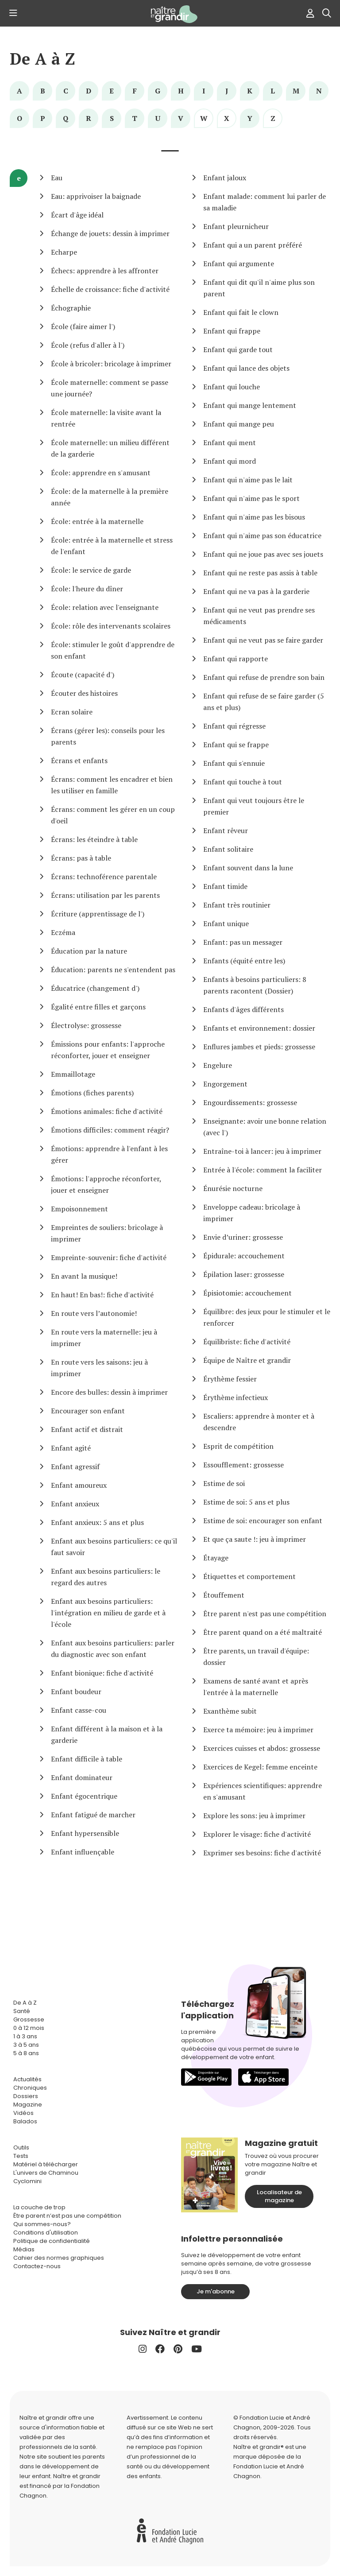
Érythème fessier (230, 1379)
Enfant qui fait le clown (240, 312)
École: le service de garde (91, 570)
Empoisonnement (79, 1209)
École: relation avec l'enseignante (104, 607)
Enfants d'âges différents (243, 1009)
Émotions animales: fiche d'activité (106, 1111)
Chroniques (30, 2087)
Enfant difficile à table (86, 1759)
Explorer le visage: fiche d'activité (257, 1834)
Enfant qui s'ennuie (234, 763)
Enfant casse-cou (78, 1710)
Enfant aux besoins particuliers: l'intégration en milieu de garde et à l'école (108, 1612)
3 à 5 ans (26, 2045)
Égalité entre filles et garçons (98, 1007)
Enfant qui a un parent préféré (252, 245)
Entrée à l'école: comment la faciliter (262, 1170)
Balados (25, 2121)
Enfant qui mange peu (238, 424)
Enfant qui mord (229, 461)
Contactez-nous (37, 2266)
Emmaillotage (73, 1074)
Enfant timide (225, 886)
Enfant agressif (75, 1466)
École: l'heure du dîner (87, 589)
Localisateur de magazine (279, 2196)
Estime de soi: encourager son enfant (262, 1520)
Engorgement (225, 1084)
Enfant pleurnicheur (236, 226)
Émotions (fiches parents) (92, 1093)
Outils (21, 2147)
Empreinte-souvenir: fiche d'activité (108, 1257)
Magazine (27, 2104)
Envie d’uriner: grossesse (243, 1237)
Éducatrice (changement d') (95, 988)
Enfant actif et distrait (87, 1429)
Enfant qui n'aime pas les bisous (254, 517)
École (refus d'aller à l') (87, 345)
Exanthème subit (230, 1711)
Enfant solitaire (228, 849)
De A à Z (42, 58)
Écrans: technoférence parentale (104, 876)
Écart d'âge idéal (77, 215)
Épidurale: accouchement (244, 1256)
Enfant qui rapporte (235, 658)
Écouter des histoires (84, 693)
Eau (56, 177)
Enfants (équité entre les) (244, 961)
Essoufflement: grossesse (243, 1465)
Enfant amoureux (79, 1485)
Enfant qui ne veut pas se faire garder (263, 640)
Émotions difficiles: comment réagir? (110, 1130)
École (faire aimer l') (83, 326)
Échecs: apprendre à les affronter (104, 270)
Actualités (27, 2079)
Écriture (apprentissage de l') (97, 914)
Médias (24, 2249)
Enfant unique (226, 923)
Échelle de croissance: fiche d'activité (110, 289)
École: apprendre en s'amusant (101, 472)
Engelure (217, 1065)
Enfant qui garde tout (238, 349)
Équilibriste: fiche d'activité (246, 1341)
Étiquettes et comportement (249, 1576)
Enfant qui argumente (238, 263)
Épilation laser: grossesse (243, 1274)
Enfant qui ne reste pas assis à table (260, 573)
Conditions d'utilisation (45, 2232)
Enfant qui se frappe (236, 744)
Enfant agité (71, 1448)
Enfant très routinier (236, 905)
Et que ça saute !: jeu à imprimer (254, 1539)
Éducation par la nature (89, 951)
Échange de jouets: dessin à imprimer (110, 233)
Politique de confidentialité (51, 2241)
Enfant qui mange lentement (249, 405)
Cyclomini (27, 2181)
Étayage (215, 1558)
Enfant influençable (82, 1852)
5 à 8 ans (26, 2053)
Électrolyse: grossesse (86, 1025)
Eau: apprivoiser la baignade (96, 196)
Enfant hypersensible (85, 1833)
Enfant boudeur (76, 1691)
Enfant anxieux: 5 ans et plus (97, 1522)
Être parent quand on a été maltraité (262, 1632)
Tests (20, 2156)
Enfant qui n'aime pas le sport (251, 498)
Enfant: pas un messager (242, 942)
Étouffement (223, 1595)
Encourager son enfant (88, 1411)
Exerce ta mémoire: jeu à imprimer (258, 1729)
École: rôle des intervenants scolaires (110, 626)
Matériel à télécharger (45, 2164)
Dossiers (25, 2096)
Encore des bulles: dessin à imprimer (109, 1392)
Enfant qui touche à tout (242, 782)
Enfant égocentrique (84, 1796)
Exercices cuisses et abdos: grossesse (261, 1748)
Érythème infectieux (235, 1397)
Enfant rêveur (225, 830)
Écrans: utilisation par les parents (105, 895)
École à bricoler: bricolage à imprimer (111, 364)
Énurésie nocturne (233, 1188)
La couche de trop (39, 2207)
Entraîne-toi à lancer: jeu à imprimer (262, 1151)
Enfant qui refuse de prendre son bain (264, 677)
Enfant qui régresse (234, 726)
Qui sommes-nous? (42, 2224)
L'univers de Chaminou (45, 2173)
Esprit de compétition (238, 1446)
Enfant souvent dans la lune (248, 868)
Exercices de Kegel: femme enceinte (260, 1767)
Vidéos (23, 2113)
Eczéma (63, 932)
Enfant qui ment (229, 442)
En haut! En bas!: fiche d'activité (102, 1295)
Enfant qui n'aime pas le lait (248, 480)
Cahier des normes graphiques (58, 2258)
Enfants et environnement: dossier (259, 1028)
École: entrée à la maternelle (97, 521)
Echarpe (64, 252)
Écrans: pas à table (81, 858)
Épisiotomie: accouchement (247, 1293)
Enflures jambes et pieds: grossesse (259, 1046)
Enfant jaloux (224, 177)
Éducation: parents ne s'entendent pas (113, 969)
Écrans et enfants (79, 760)
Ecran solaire (72, 712)
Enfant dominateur (81, 1777)
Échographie (71, 308)
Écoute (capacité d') (82, 674)
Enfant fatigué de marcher (93, 1814)
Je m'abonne (216, 2291)
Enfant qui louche (231, 387)
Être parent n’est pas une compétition (67, 2215)
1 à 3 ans (25, 2036)
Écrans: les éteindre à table (94, 839)
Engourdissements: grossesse (250, 1102)
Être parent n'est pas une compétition (264, 1613)
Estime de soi (224, 1483)
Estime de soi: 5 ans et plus (246, 1502)
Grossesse (28, 2019)
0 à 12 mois (28, 2028)
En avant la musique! (84, 1276)
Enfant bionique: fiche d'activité (102, 1673)
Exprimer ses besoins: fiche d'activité (262, 1853)
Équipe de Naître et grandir (247, 1360)
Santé (21, 2011)
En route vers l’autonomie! (94, 1313)
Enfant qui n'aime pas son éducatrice (262, 535)
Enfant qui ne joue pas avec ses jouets (263, 554)
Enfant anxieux (75, 1504)
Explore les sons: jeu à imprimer (254, 1815)
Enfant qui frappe (231, 331)
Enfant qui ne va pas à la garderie (256, 591)
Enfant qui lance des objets (246, 368)
